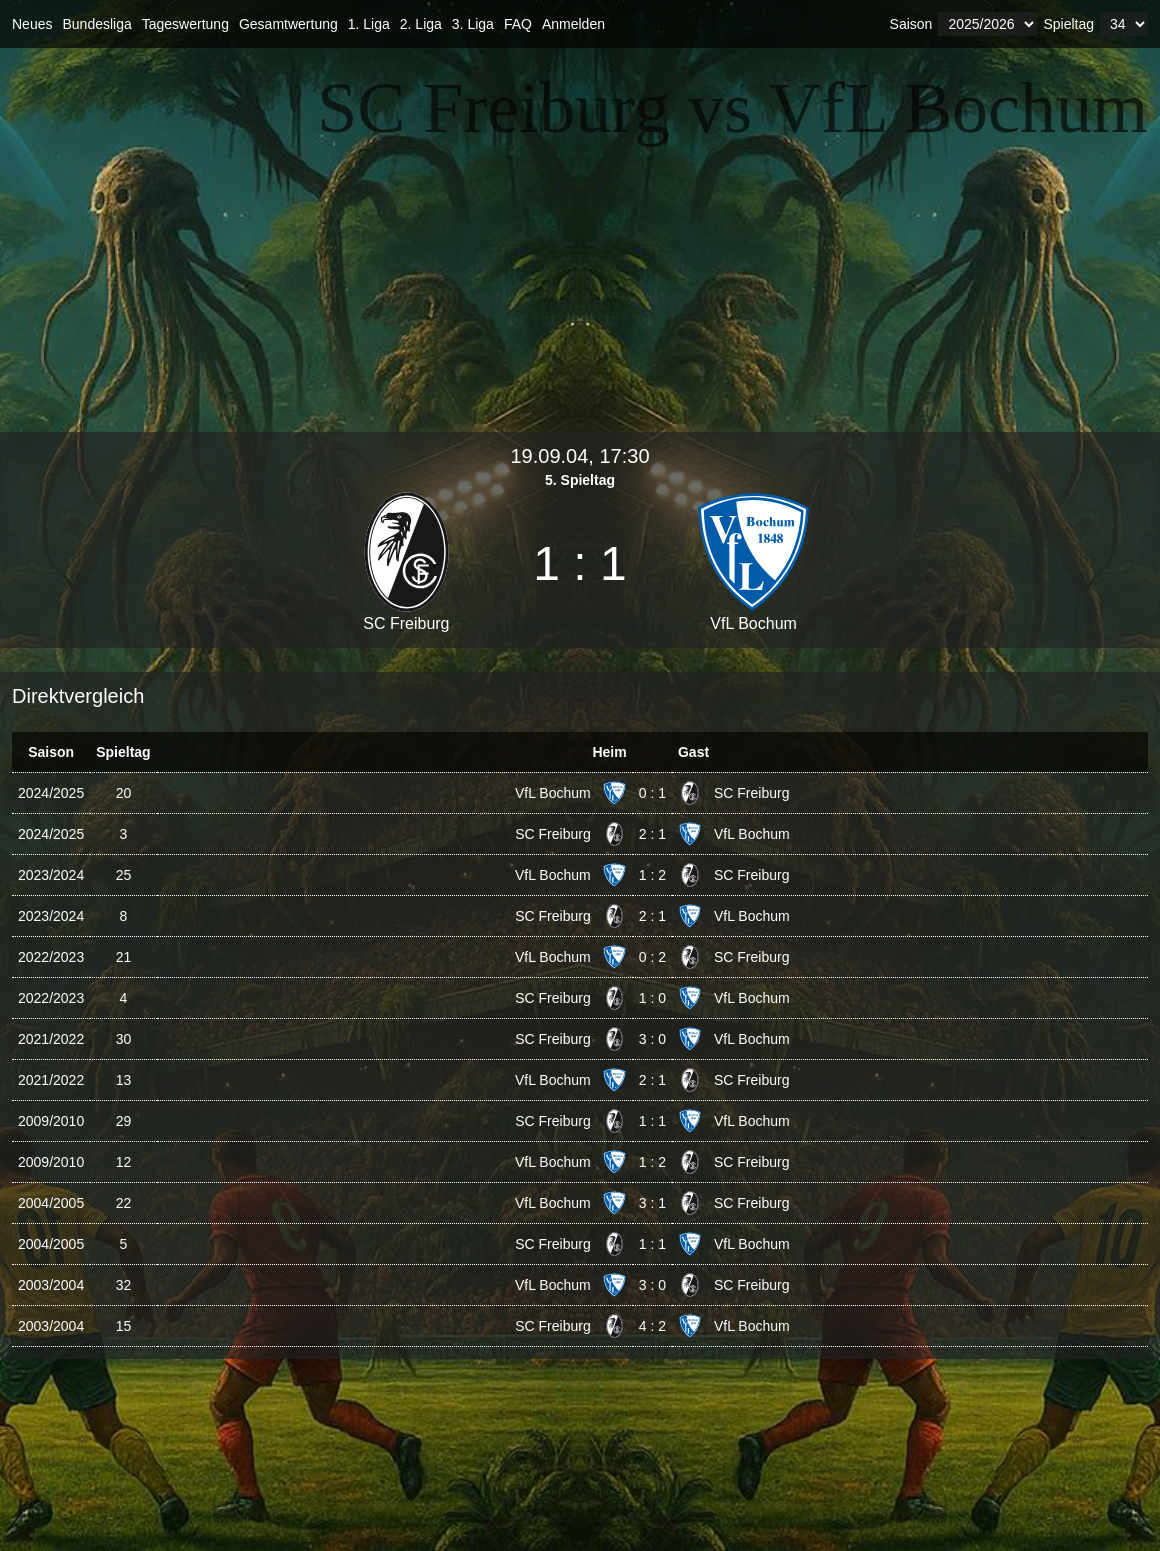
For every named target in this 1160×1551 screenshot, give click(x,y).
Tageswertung (185, 24)
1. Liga (369, 24)
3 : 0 (652, 1039)
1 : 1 (652, 1121)
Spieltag (1068, 24)
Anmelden (573, 24)
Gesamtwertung (288, 24)
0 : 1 (652, 793)
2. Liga (421, 24)
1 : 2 (652, 875)
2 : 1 (652, 834)
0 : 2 (652, 957)
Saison (911, 24)
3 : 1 (652, 1203)
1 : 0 (652, 998)
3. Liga (473, 24)
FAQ (518, 24)
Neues (32, 24)
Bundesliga (96, 24)
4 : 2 (652, 1326)
